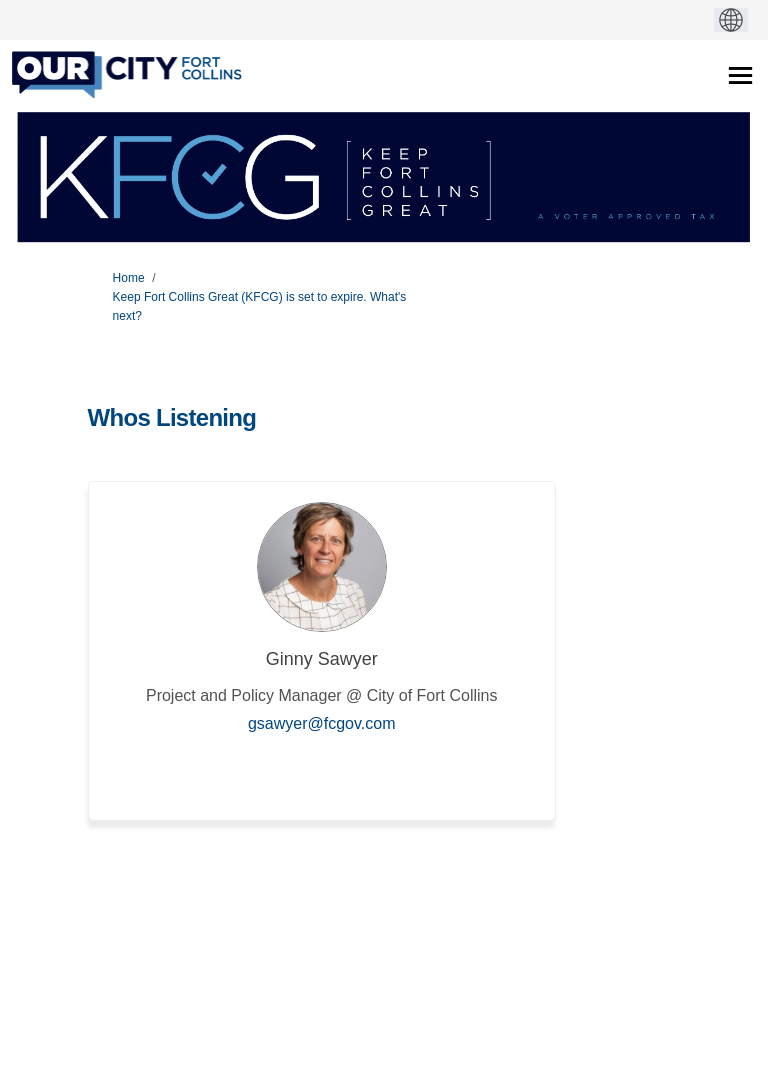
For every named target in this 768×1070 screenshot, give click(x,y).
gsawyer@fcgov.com (322, 723)
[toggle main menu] (740, 75)
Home (129, 278)
